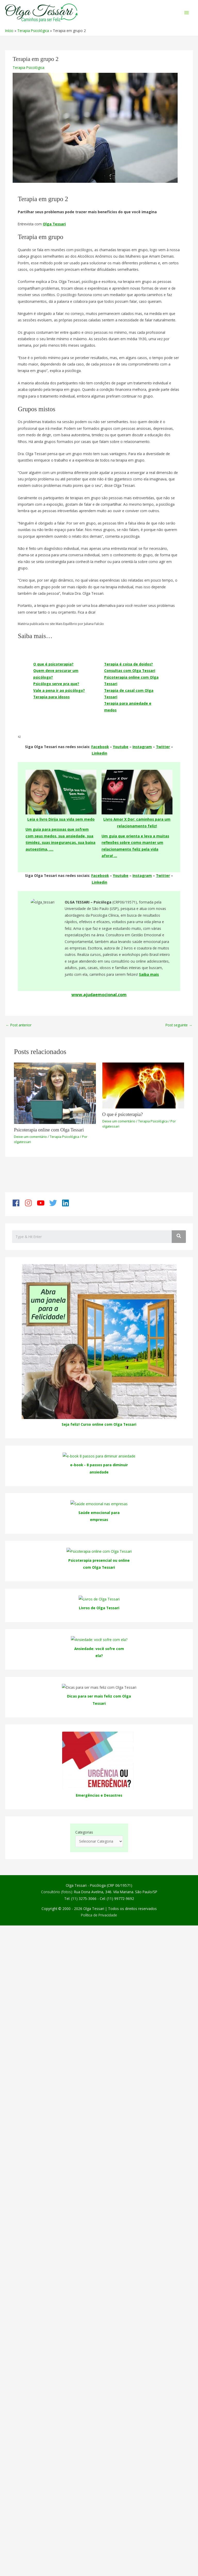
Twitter (163, 746)
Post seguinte (179, 1025)
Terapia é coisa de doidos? (128, 664)
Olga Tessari (54, 223)
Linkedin (99, 753)
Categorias (84, 2016)
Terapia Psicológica (28, 67)
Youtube (120, 746)
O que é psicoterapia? (53, 664)
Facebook (100, 746)
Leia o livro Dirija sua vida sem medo (61, 819)
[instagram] (30, 1203)
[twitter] (55, 1203)
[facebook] (17, 1203)
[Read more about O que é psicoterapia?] (143, 1085)
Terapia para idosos (51, 696)
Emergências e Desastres (99, 1979)
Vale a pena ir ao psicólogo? (59, 690)
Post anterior (18, 1025)
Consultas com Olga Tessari (129, 670)
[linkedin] (67, 1203)
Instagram (142, 746)
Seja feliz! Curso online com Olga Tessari (99, 1424)
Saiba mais (149, 974)
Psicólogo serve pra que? (56, 683)
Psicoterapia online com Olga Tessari (49, 1129)
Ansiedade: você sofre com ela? (99, 1756)
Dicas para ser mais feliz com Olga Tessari (99, 1887)
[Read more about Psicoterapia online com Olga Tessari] (55, 1092)
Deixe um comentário (30, 1136)
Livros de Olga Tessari (99, 1607)
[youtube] (42, 1203)
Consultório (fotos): (57, 2076)
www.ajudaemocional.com (99, 994)
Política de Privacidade (99, 2099)
